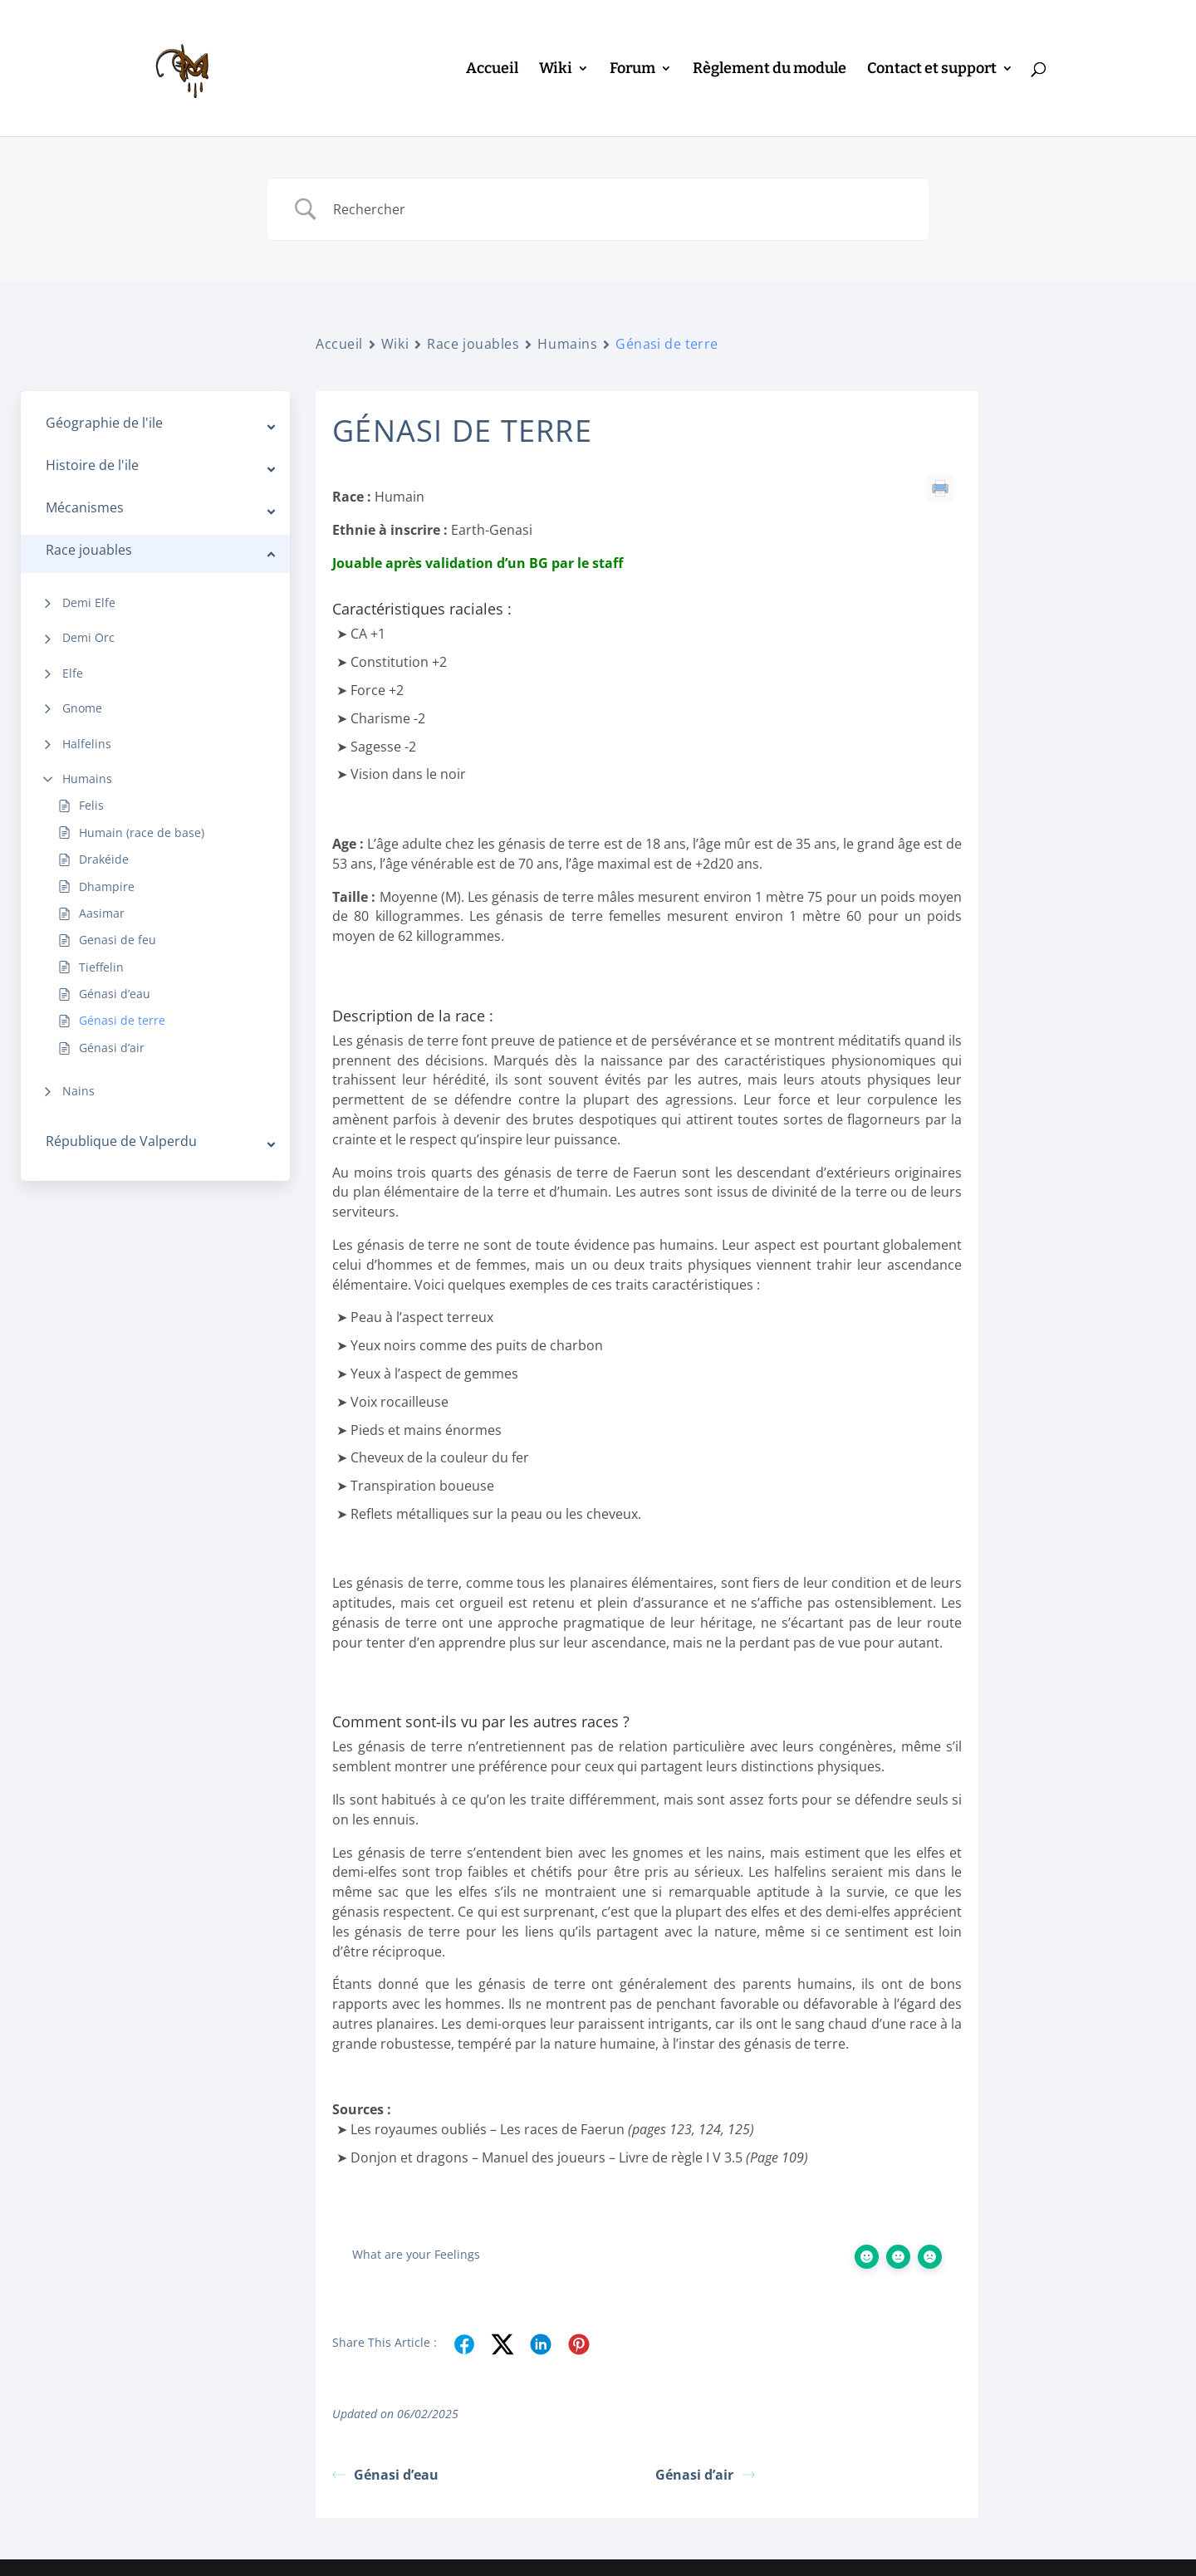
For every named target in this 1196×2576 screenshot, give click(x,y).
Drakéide (104, 859)
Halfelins (86, 744)
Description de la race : (1093, 463)
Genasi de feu (117, 940)
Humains (87, 778)
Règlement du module (769, 69)
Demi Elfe (88, 602)
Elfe (72, 673)
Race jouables (473, 344)
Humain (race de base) (141, 832)
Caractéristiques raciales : (1101, 436)
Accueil (492, 69)
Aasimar (102, 913)
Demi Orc (88, 637)
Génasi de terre (122, 1020)
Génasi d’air (112, 1047)
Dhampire (107, 886)
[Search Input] (619, 209)
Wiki (555, 69)
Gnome (82, 708)
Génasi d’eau (114, 994)
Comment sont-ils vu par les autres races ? (1092, 499)
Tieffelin (101, 967)
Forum (632, 69)
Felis (91, 805)
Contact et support (932, 69)
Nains (78, 1091)
